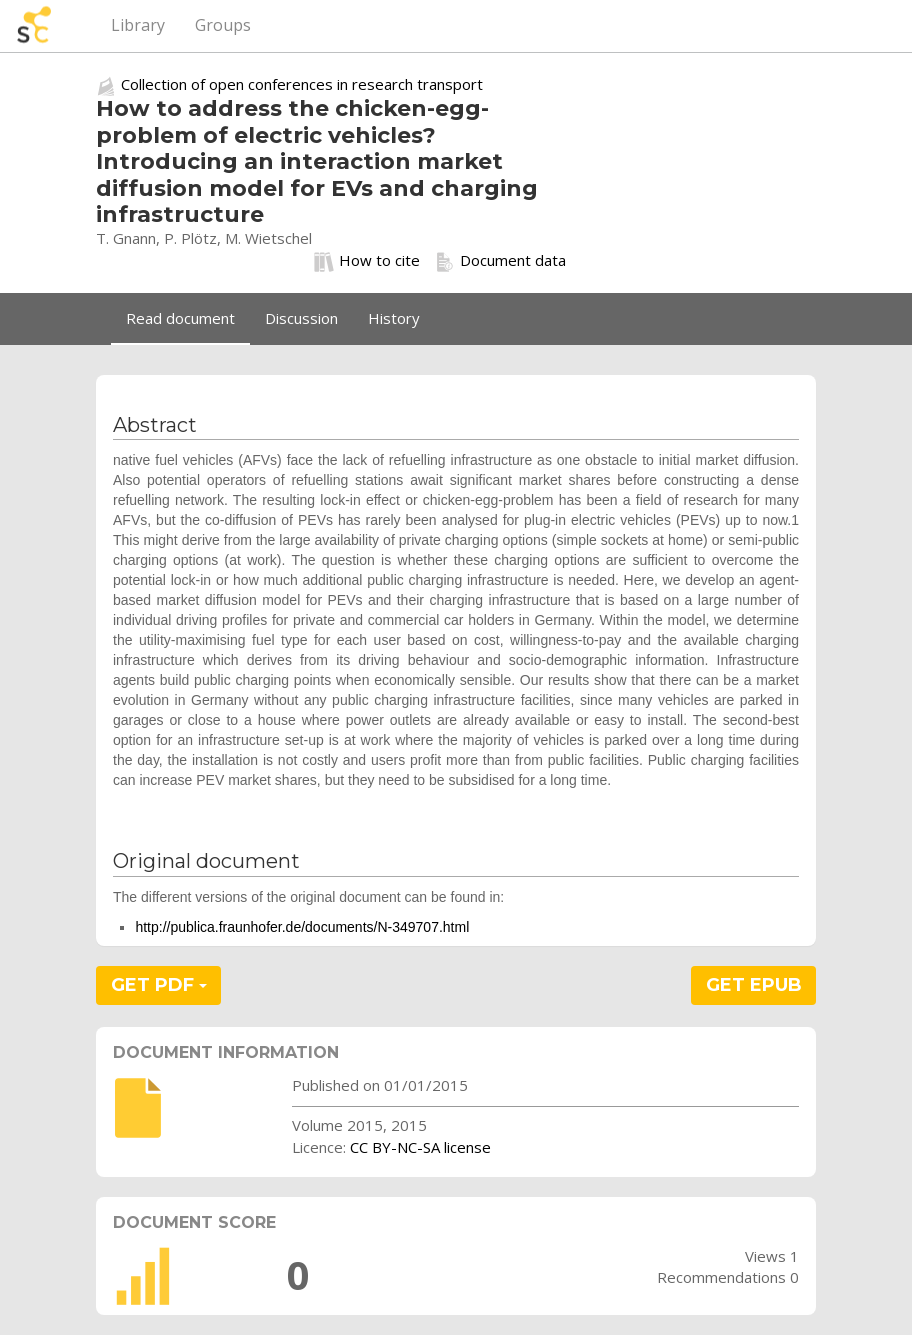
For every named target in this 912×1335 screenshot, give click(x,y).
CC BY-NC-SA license (420, 1147)
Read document (180, 318)
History (394, 318)
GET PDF (159, 985)
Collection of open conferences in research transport (302, 84)
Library (138, 25)
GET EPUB (754, 985)
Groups (223, 25)
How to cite (367, 261)
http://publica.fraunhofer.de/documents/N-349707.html (302, 927)
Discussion (301, 318)
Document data (500, 261)
